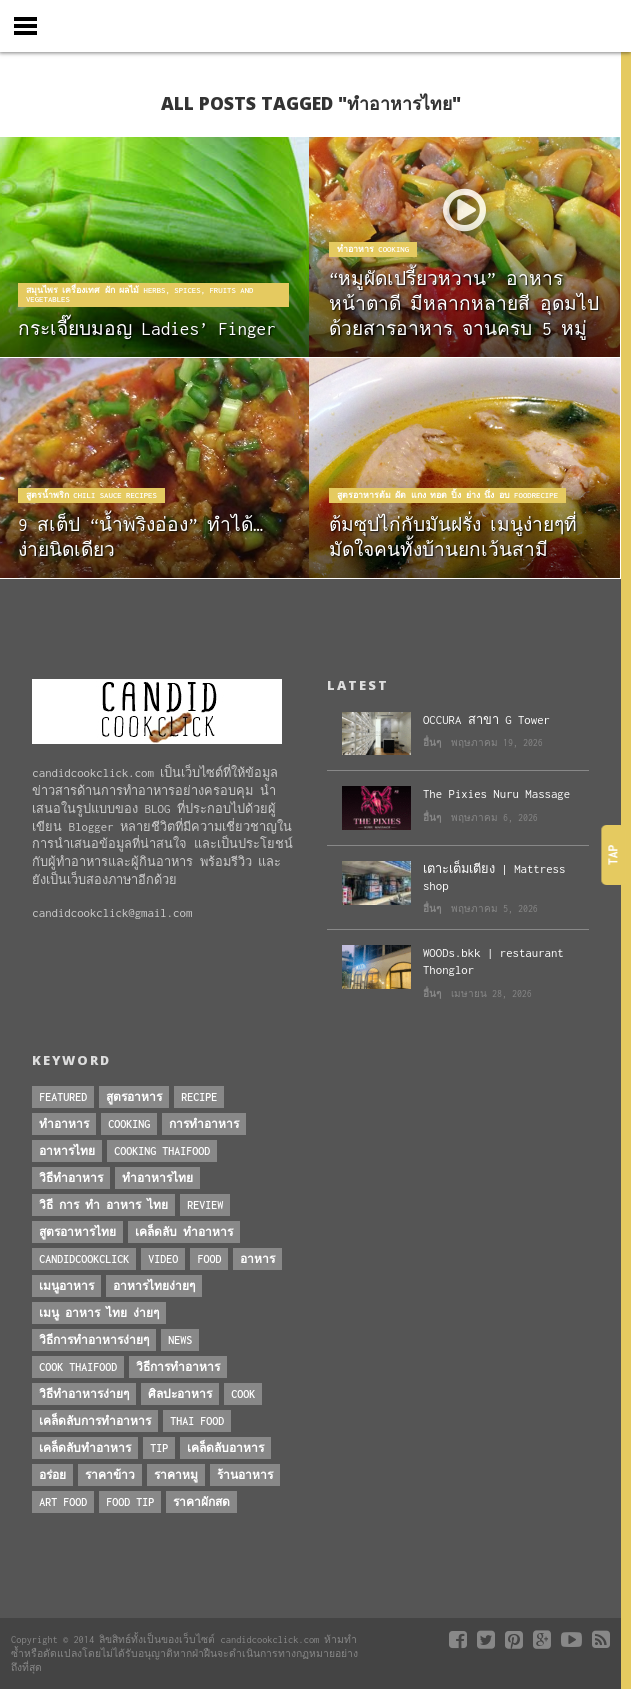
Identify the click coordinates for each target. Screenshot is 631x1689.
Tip (159, 1448)
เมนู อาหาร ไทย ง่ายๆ (99, 1313)
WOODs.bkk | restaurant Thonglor (493, 961)
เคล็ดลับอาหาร (225, 1448)
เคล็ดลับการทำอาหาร (95, 1421)
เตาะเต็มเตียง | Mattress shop (494, 877)
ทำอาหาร (64, 1124)
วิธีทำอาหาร (71, 1178)
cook (243, 1394)
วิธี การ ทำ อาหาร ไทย (103, 1205)
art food (63, 1502)
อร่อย (52, 1475)
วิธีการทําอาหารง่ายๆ (94, 1340)
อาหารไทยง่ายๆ (154, 1286)
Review (205, 1205)
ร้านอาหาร (245, 1475)
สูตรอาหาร (134, 1097)
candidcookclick (84, 1259)
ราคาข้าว (110, 1475)
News (180, 1340)
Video (163, 1259)
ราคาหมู (176, 1475)
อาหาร (257, 1259)
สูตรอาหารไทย (77, 1232)
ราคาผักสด (201, 1502)
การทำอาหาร (204, 1124)
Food (209, 1259)
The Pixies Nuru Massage (496, 793)
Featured (63, 1097)
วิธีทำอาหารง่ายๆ (84, 1394)
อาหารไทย (67, 1151)
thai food (197, 1421)
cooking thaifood (162, 1151)
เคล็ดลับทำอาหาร (85, 1448)
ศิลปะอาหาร (180, 1394)
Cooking (129, 1124)
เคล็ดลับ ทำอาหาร (184, 1232)
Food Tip (130, 1502)
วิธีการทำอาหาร (178, 1367)
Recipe (199, 1097)
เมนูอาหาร (66, 1286)
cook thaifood (78, 1367)
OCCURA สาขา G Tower (486, 719)
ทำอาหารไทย (157, 1178)
